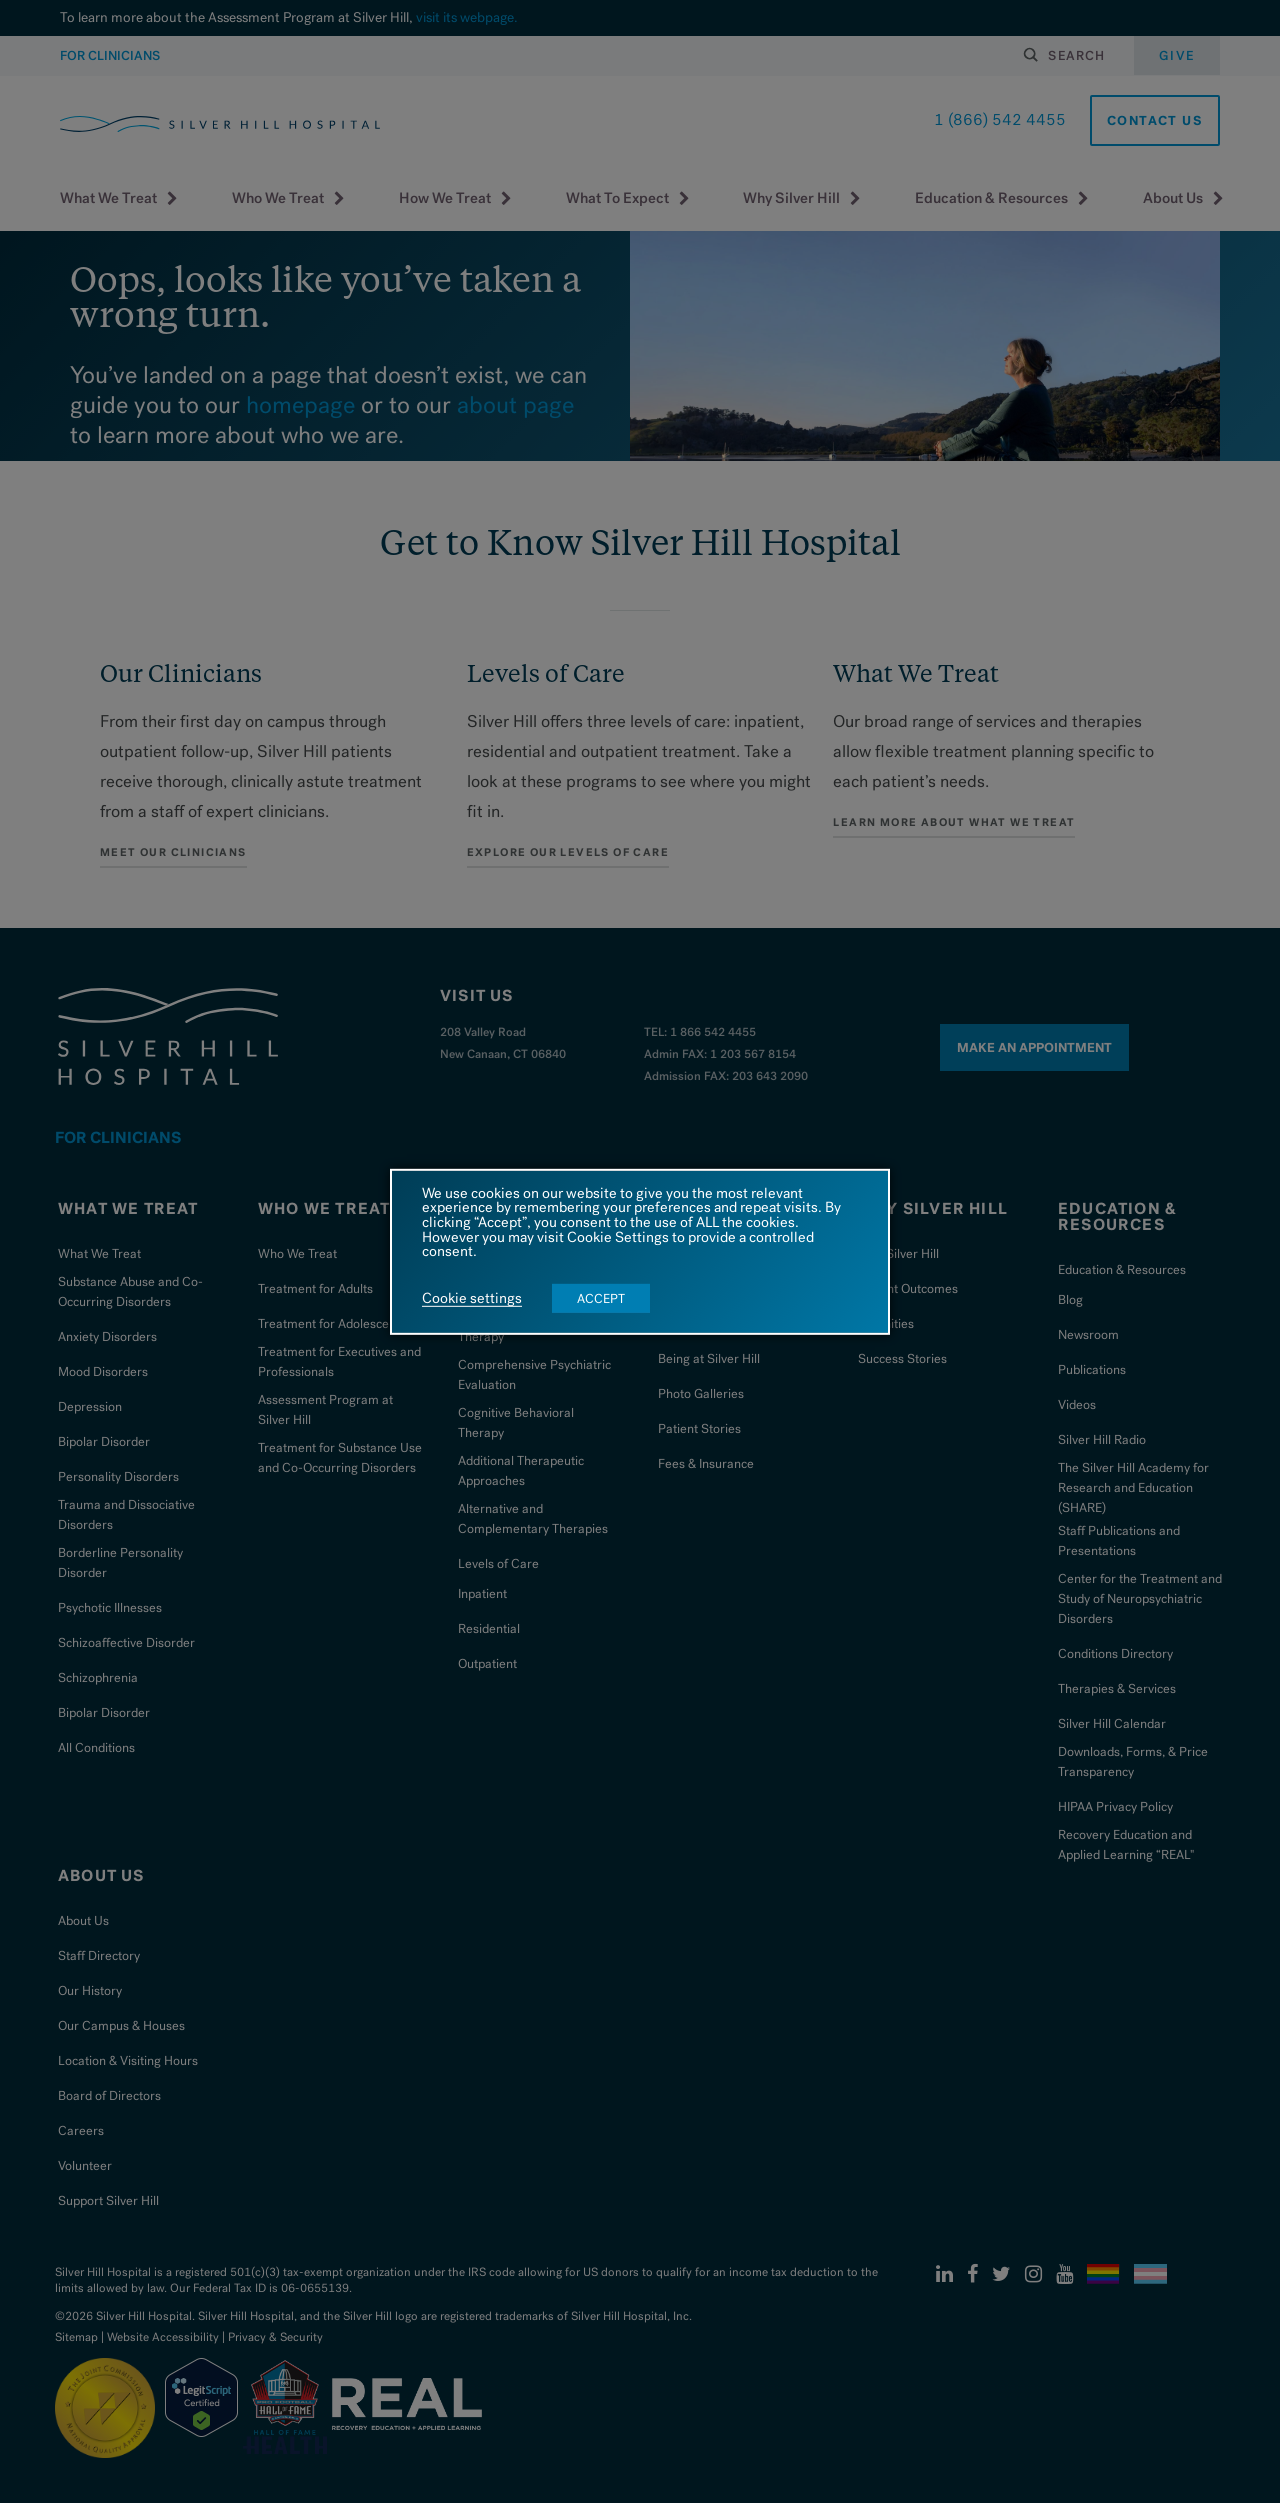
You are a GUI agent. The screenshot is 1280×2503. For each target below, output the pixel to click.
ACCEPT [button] (601, 1298)
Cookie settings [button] (472, 1299)
